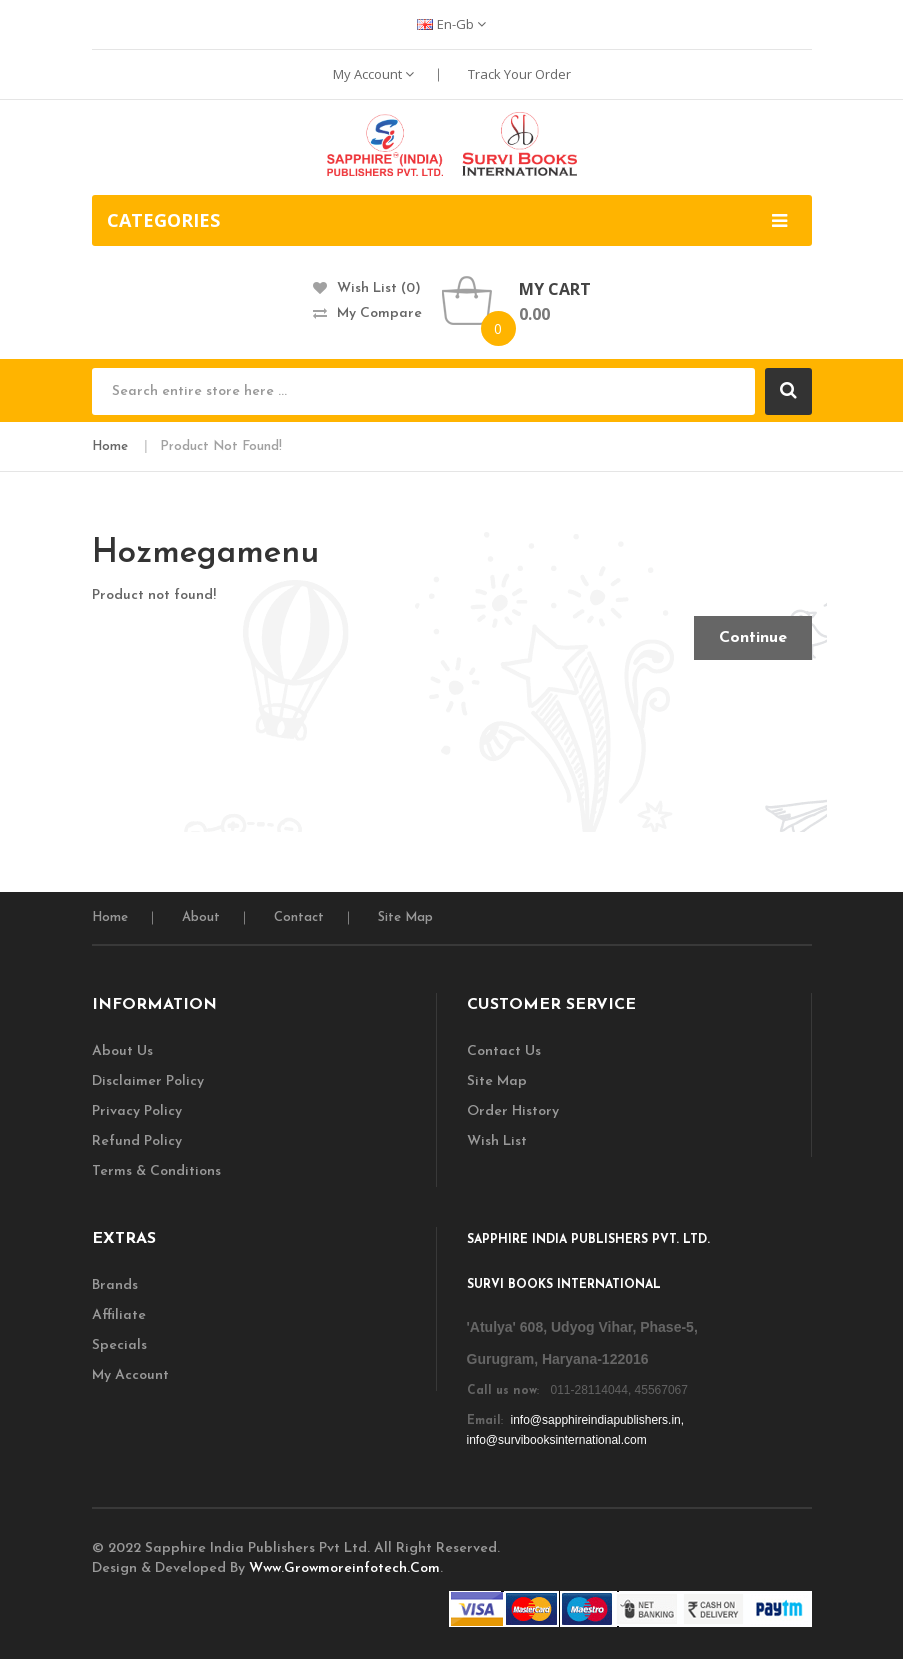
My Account (373, 74)
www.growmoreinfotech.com (344, 1568)
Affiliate (119, 1315)
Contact (299, 917)
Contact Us (504, 1051)
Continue (753, 638)
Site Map (405, 917)
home (110, 917)
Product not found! (221, 446)
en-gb (451, 24)
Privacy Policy (137, 1111)
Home (110, 446)
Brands (115, 1285)
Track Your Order (519, 74)
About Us (122, 1051)
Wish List (497, 1141)
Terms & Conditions (156, 1171)
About (201, 917)
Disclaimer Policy (148, 1081)
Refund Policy (137, 1141)
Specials (119, 1345)
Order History (513, 1111)
